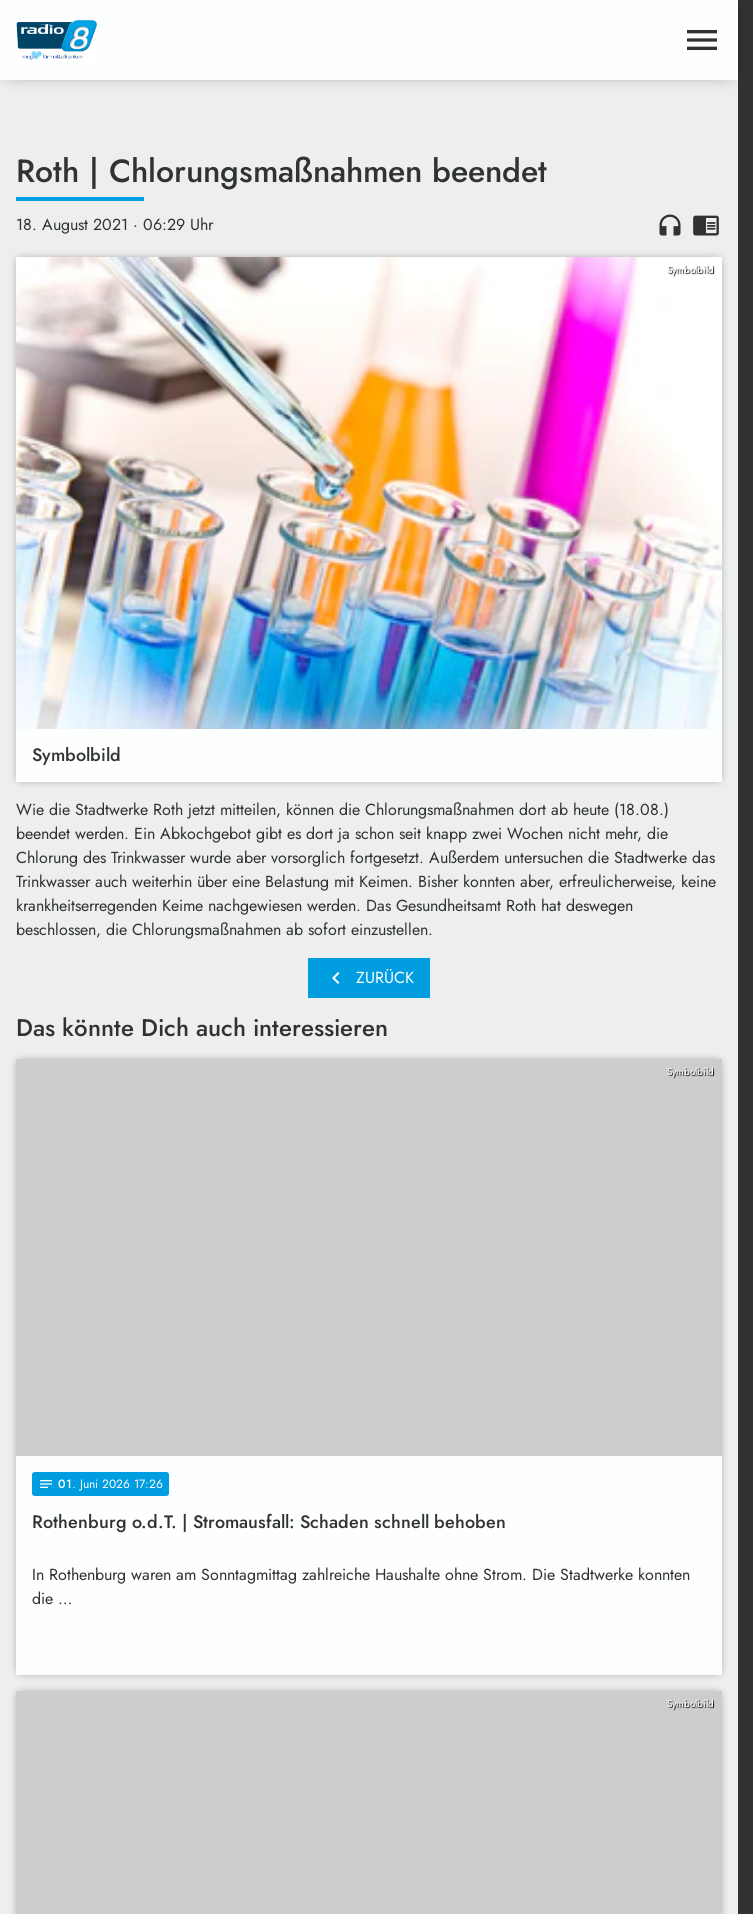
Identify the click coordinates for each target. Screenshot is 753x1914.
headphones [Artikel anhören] (670, 225)
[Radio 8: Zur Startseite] (192, 40)
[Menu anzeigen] (702, 40)
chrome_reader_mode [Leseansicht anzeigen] (706, 225)
